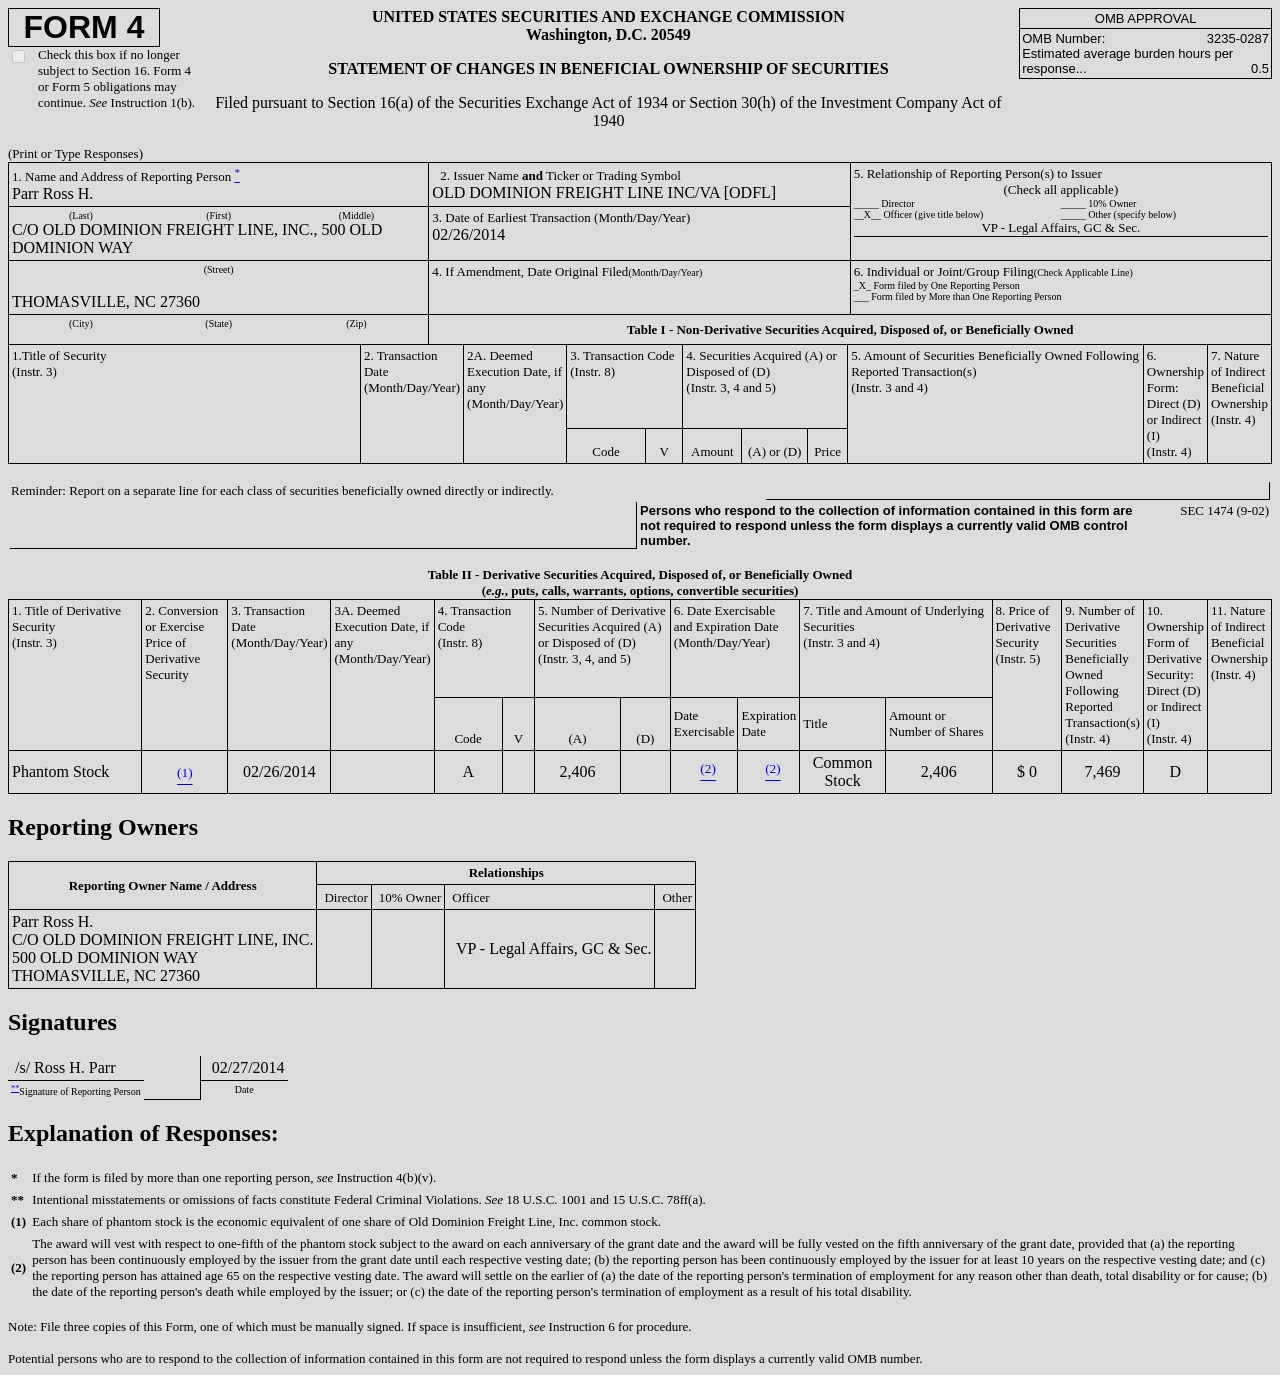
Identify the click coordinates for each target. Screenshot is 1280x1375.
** (15, 1088)
